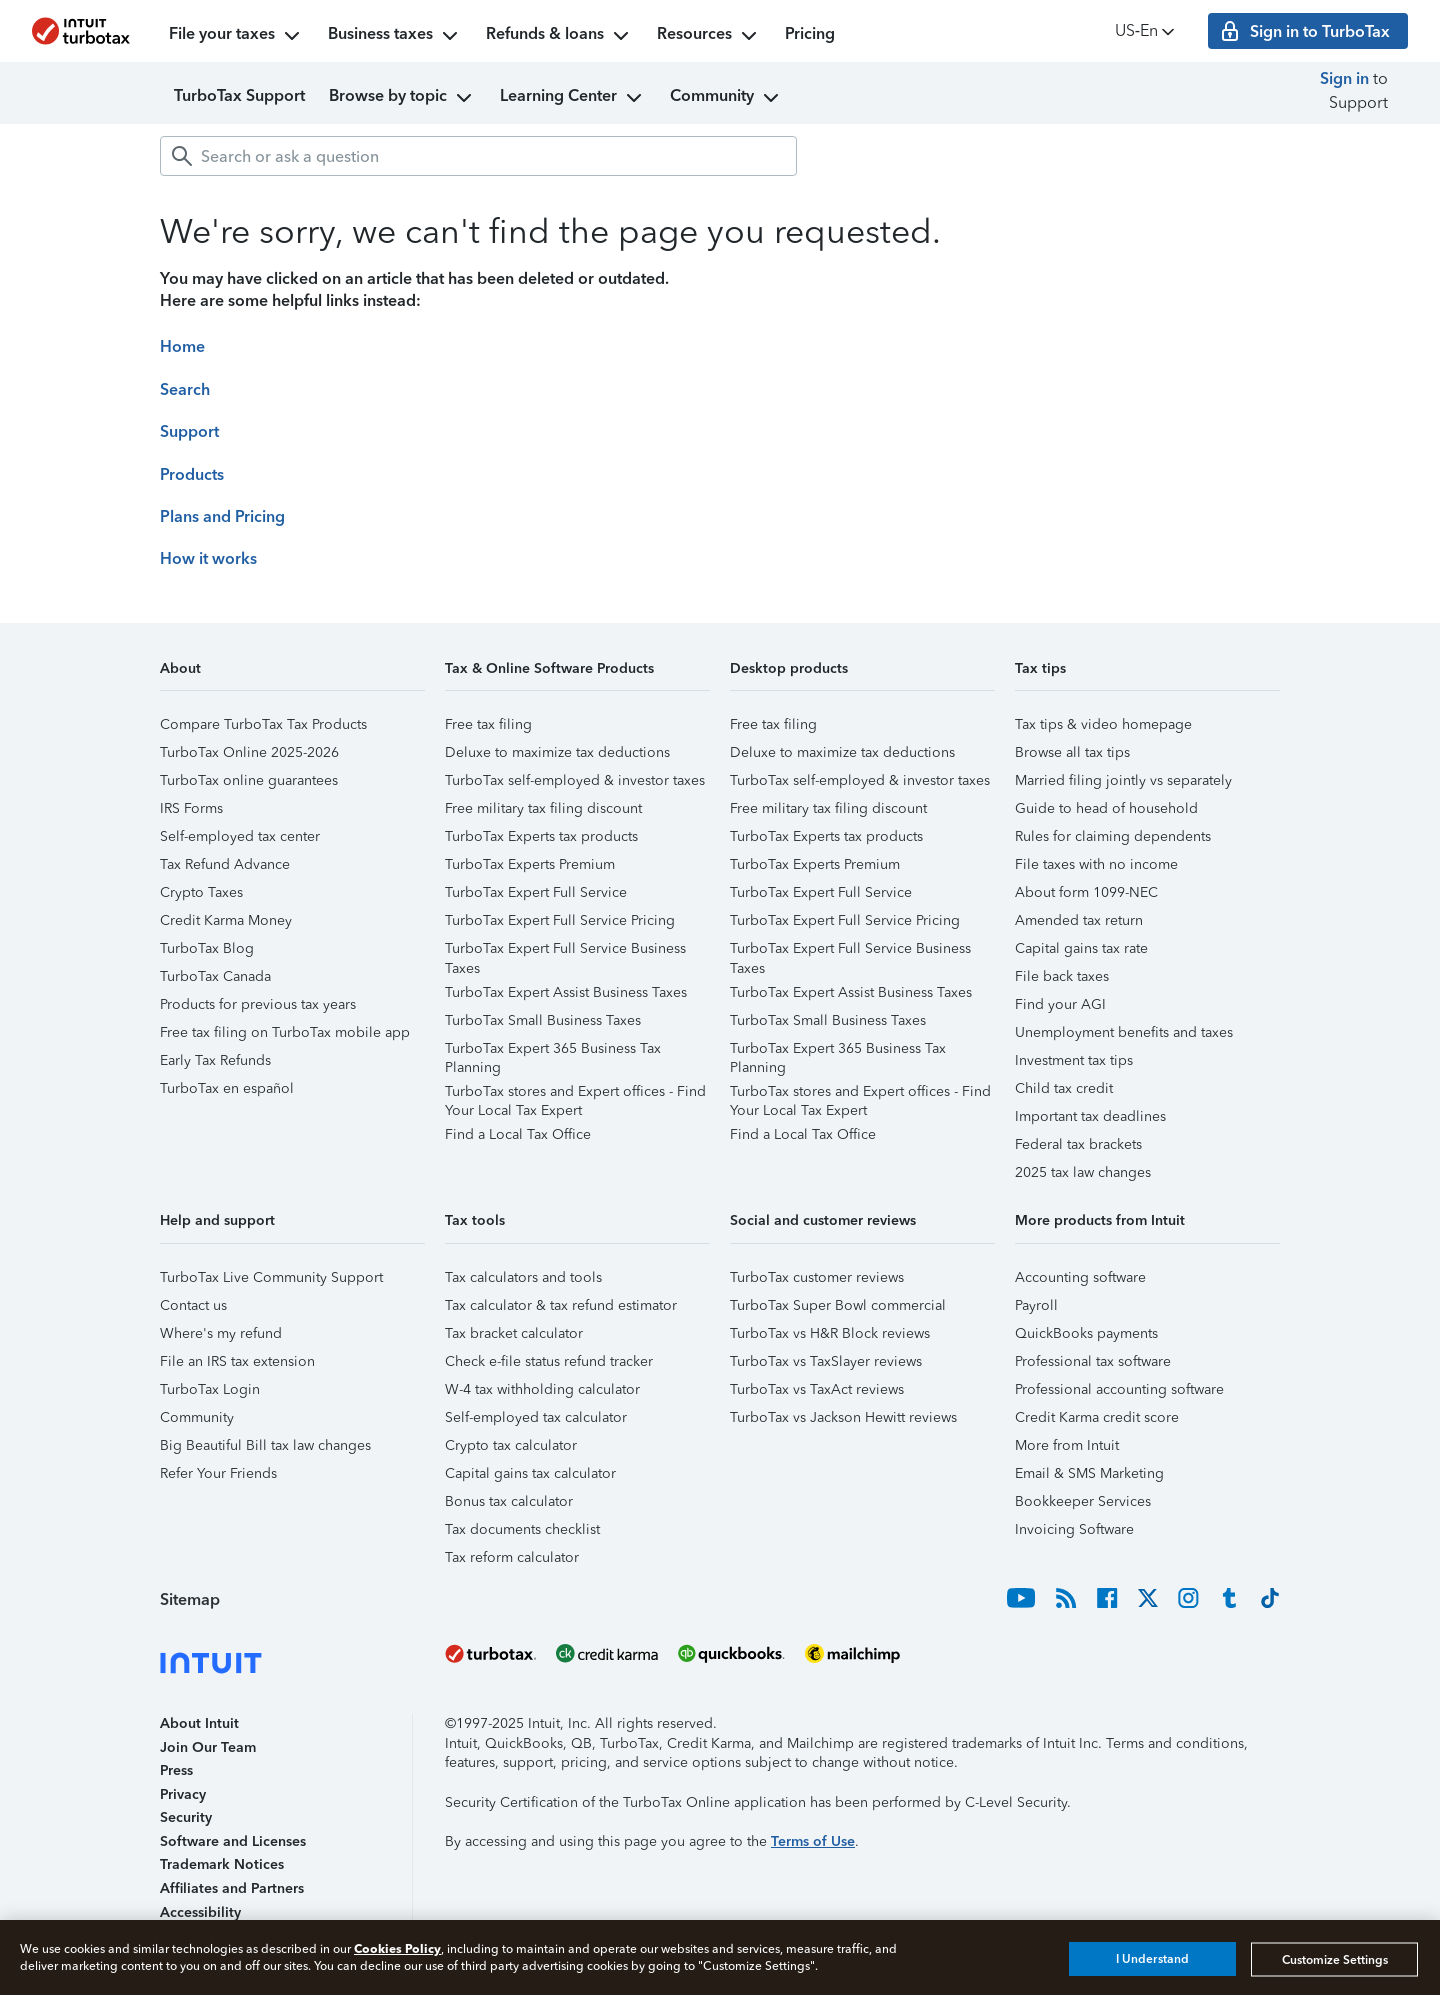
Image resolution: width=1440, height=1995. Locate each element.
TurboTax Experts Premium (530, 864)
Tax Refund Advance (225, 864)
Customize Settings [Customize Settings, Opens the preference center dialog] (1335, 1959)
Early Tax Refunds (215, 1060)
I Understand (1152, 1959)
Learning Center (573, 98)
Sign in (1344, 78)
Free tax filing (488, 724)
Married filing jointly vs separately (1123, 780)
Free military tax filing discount (543, 808)
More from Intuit (1067, 1445)
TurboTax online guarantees (249, 780)
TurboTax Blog (207, 948)
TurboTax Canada (215, 976)
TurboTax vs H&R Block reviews (830, 1333)
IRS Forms (191, 808)
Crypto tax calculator (511, 1445)
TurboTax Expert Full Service (536, 892)
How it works (208, 558)
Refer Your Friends (218, 1473)
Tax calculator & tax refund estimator (561, 1305)
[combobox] (478, 156)
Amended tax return (1079, 920)
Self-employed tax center (240, 836)
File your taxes (236, 36)
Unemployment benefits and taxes (1124, 1032)
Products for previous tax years (258, 1004)
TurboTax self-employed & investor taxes (575, 780)
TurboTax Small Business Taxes (543, 1020)
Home (182, 346)
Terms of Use (813, 1841)
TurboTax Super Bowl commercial (838, 1305)
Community (726, 98)
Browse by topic (402, 98)
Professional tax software (1093, 1361)
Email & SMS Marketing (1089, 1473)
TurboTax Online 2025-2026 (249, 752)
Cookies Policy (397, 1948)
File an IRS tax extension (237, 1361)
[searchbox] (478, 156)
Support (189, 431)
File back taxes (1062, 976)
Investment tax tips (1074, 1060)
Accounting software (1080, 1277)
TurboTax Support (239, 95)
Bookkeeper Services (1083, 1501)
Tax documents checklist (522, 1529)
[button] (292, 675)
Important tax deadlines (1090, 1116)
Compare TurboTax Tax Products (263, 724)
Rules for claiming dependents (1113, 836)
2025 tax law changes (1083, 1172)
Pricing (810, 33)
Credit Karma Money (226, 920)
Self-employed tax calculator (536, 1417)
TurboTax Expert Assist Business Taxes (566, 992)
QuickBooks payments (1086, 1333)
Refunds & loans (559, 36)
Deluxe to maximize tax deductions (557, 752)
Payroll (1036, 1305)
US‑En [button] (1146, 31)
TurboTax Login (210, 1389)
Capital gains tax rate (1081, 948)
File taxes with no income (1096, 864)
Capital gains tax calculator (530, 1473)
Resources (709, 36)
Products (192, 474)
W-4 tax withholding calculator (542, 1389)
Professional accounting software (1119, 1389)
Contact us (193, 1305)
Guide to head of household (1106, 808)
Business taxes (395, 36)
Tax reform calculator (512, 1557)
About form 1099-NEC (1086, 892)
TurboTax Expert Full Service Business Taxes (565, 951)
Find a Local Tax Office (518, 1134)
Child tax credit (1064, 1088)
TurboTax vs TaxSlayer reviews (826, 1361)
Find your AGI (1060, 1004)
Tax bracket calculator (514, 1333)
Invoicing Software (1074, 1529)
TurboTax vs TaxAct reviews (817, 1389)
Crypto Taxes (201, 892)
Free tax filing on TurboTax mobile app (285, 1032)
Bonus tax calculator (509, 1501)
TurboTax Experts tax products (541, 836)
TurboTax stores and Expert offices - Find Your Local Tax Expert (575, 1094)
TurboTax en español (227, 1088)
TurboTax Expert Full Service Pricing (560, 920)
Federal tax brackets (1078, 1144)
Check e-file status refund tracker (549, 1361)
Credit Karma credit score (1097, 1417)
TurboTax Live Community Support (271, 1277)
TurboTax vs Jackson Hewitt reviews (843, 1417)
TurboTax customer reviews (817, 1277)
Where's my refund (221, 1333)
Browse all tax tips (1072, 752)
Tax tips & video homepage (1103, 724)
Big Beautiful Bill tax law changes (265, 1445)
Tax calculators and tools (523, 1277)
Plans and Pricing (222, 516)
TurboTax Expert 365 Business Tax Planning (553, 1051)
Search (185, 389)
